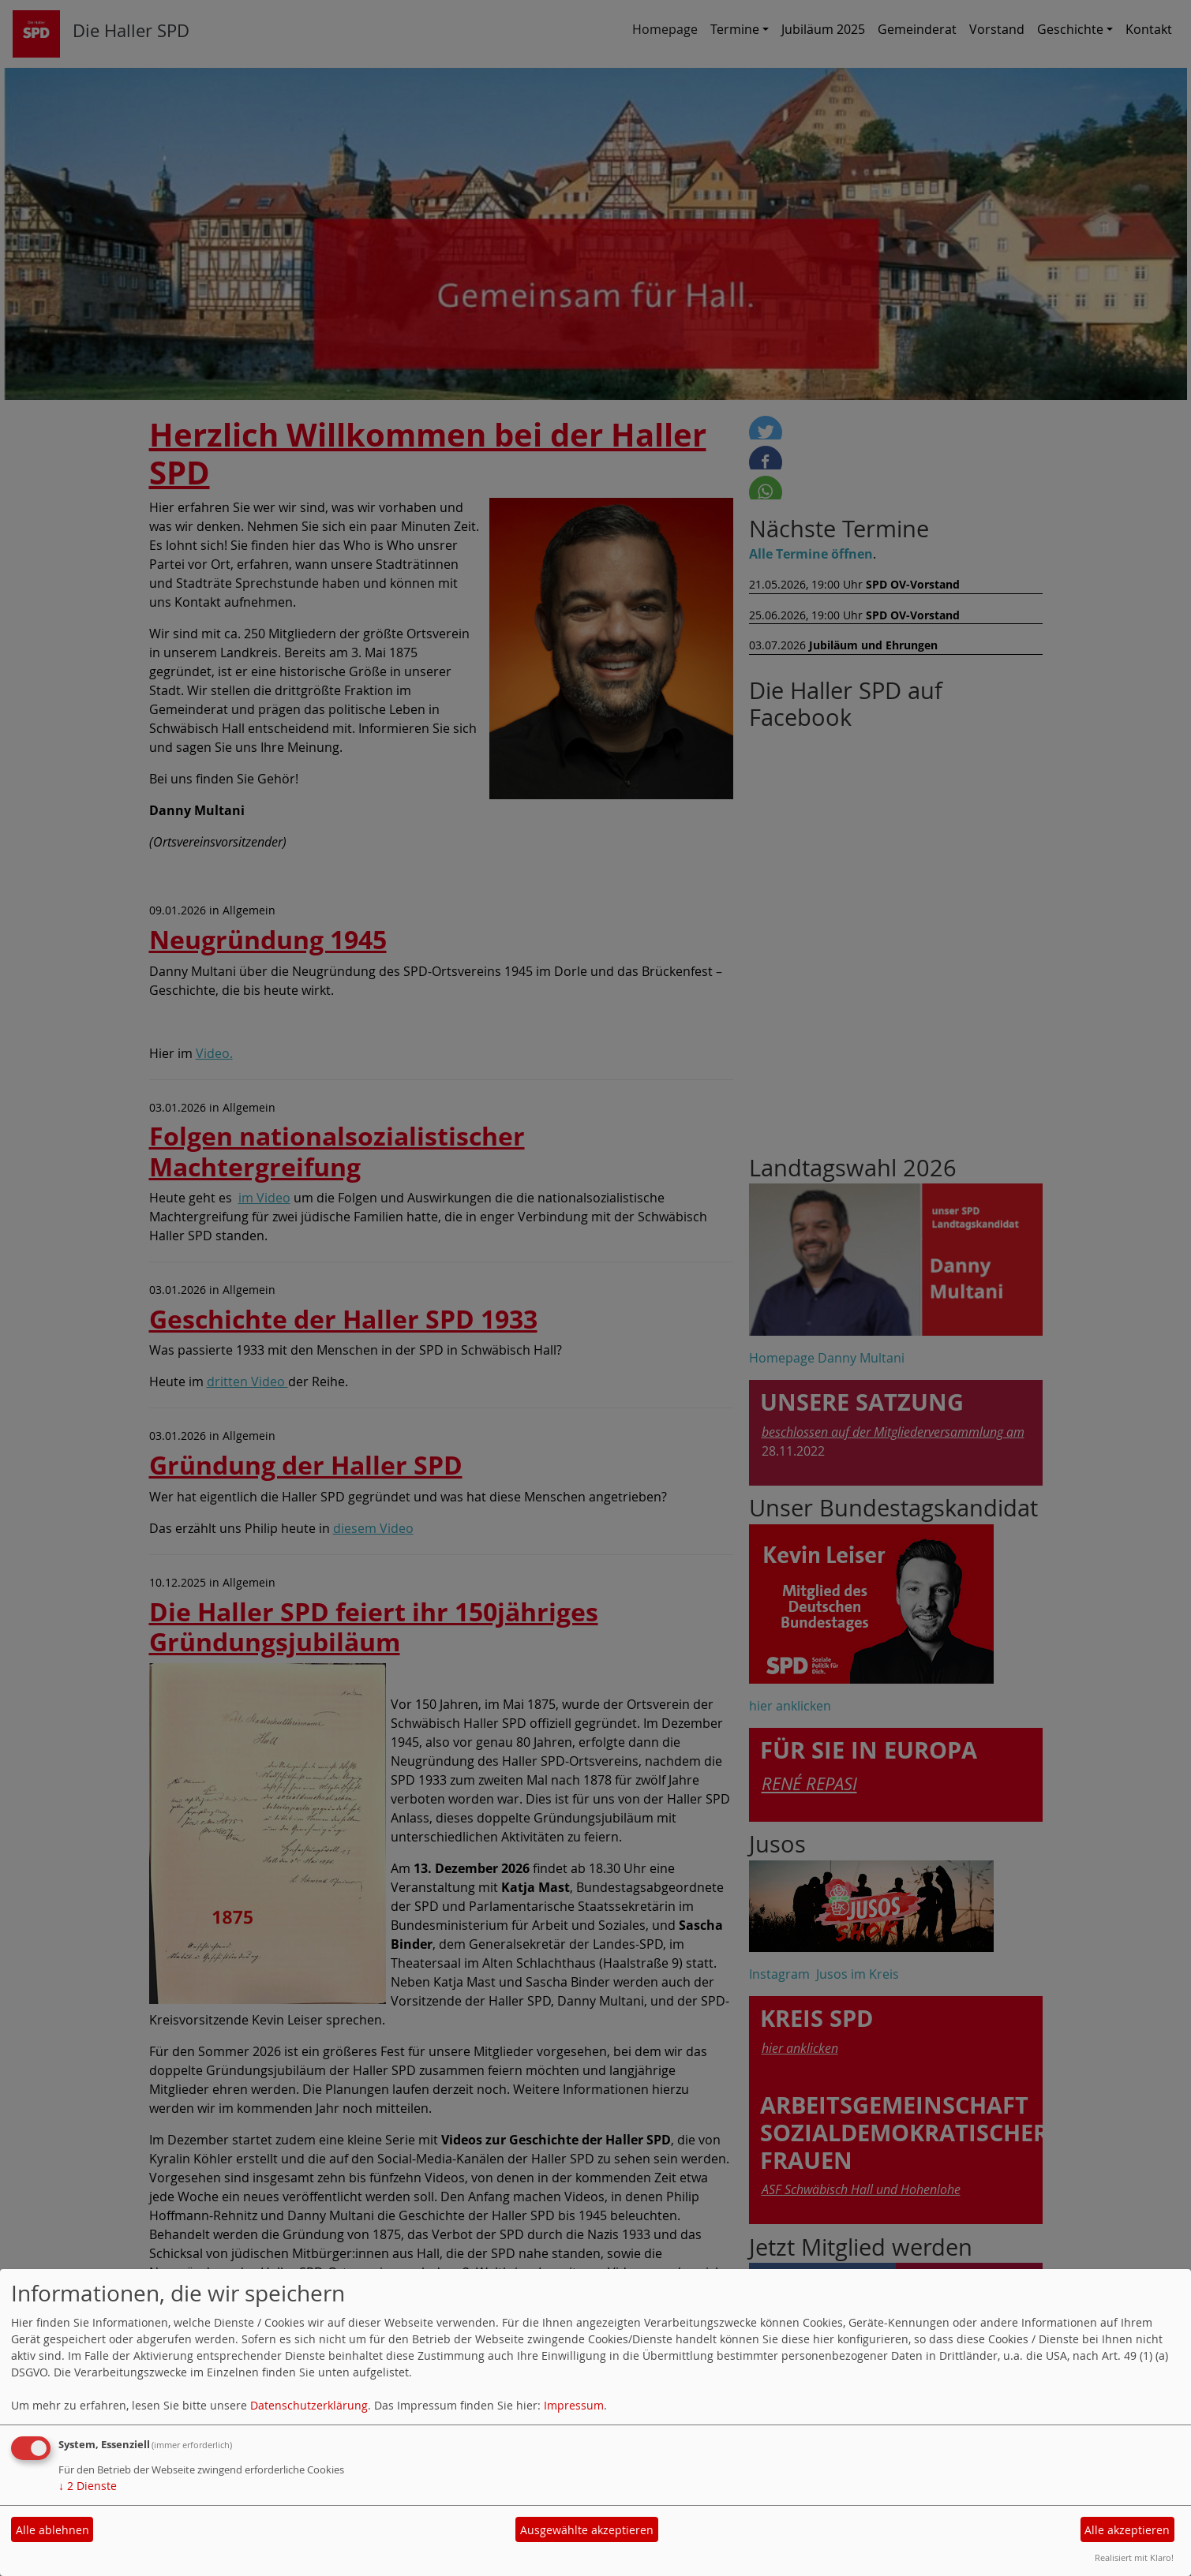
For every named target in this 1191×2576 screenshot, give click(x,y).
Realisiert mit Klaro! (1134, 2557)
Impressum (574, 2405)
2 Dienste (87, 2485)
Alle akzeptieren (1127, 2529)
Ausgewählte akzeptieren (587, 2529)
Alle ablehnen (52, 2529)
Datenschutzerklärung (309, 2405)
